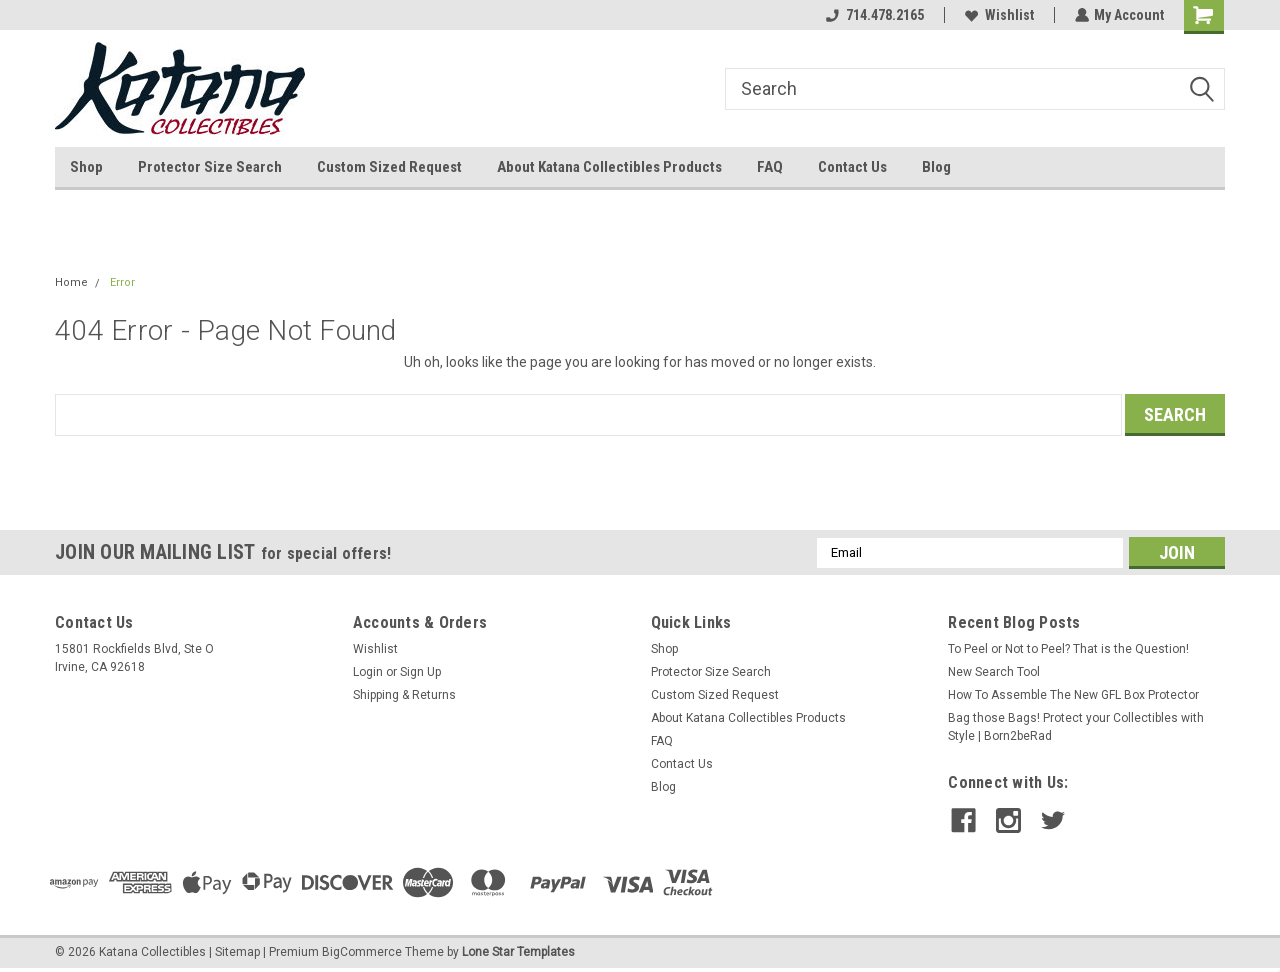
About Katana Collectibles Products (609, 167)
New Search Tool (994, 672)
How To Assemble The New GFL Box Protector (1073, 695)
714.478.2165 (874, 15)
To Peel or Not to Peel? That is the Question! (1068, 649)
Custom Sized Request (389, 167)
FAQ (770, 167)
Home (71, 282)
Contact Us (852, 167)
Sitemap (237, 952)
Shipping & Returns (404, 695)
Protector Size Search (210, 167)
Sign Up (420, 672)
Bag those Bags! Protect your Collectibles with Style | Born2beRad (1076, 727)
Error (122, 282)
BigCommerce (362, 952)
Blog (936, 167)
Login (368, 672)
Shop (86, 167)
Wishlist (998, 15)
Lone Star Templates (518, 952)
